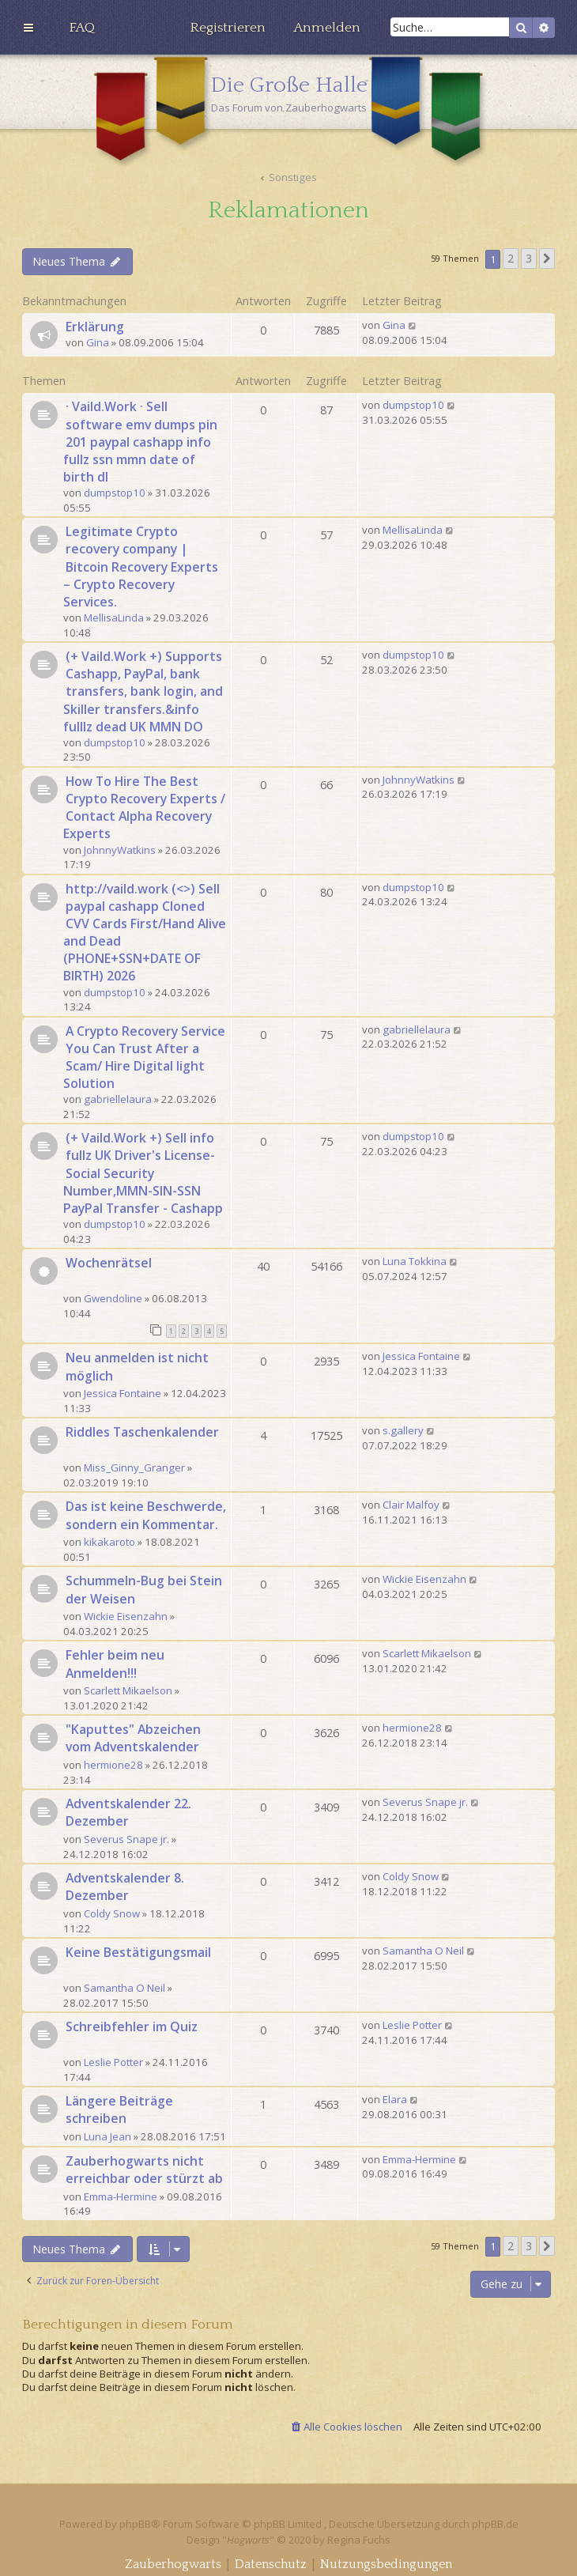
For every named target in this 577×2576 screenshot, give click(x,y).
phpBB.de (495, 2524)
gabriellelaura (118, 1099)
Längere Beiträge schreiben (119, 2109)
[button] (547, 258)
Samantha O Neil (124, 1988)
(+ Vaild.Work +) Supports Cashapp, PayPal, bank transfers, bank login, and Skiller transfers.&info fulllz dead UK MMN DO (143, 691)
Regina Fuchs (358, 2540)
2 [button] (510, 258)
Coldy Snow (112, 1913)
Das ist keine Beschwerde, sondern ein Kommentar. (146, 1515)
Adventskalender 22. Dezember (128, 1812)
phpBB (135, 2524)
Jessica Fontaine (122, 1393)
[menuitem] (82, 27)
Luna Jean (107, 2136)
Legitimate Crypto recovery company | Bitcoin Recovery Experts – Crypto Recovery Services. (140, 566)
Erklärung (95, 326)
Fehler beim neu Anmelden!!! (115, 1663)
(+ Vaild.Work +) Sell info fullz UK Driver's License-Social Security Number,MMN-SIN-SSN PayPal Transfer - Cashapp (143, 1173)
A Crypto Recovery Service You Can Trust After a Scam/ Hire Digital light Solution (144, 1057)
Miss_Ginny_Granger (134, 1467)
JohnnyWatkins (120, 850)
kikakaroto (109, 1542)
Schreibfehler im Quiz (132, 2026)
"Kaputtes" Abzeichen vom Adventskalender (133, 1737)
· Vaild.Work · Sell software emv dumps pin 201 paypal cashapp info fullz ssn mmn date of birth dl (140, 441)
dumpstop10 (114, 492)
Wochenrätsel (109, 1262)
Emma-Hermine (120, 2196)
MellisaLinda (114, 617)
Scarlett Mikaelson (128, 1690)
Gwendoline (113, 1298)
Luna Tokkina (415, 1261)
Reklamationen (288, 211)
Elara (395, 2099)
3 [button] (529, 258)
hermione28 (113, 1765)
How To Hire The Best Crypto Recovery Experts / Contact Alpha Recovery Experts (144, 807)
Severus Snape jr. (126, 1839)
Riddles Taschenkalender (142, 1432)
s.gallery (403, 1430)
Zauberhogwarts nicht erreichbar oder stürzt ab (144, 2169)
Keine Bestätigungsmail (138, 1952)
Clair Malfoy (411, 1505)
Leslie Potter (113, 2062)
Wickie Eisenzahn (126, 1616)
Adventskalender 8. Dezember (125, 1886)
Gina (97, 342)
